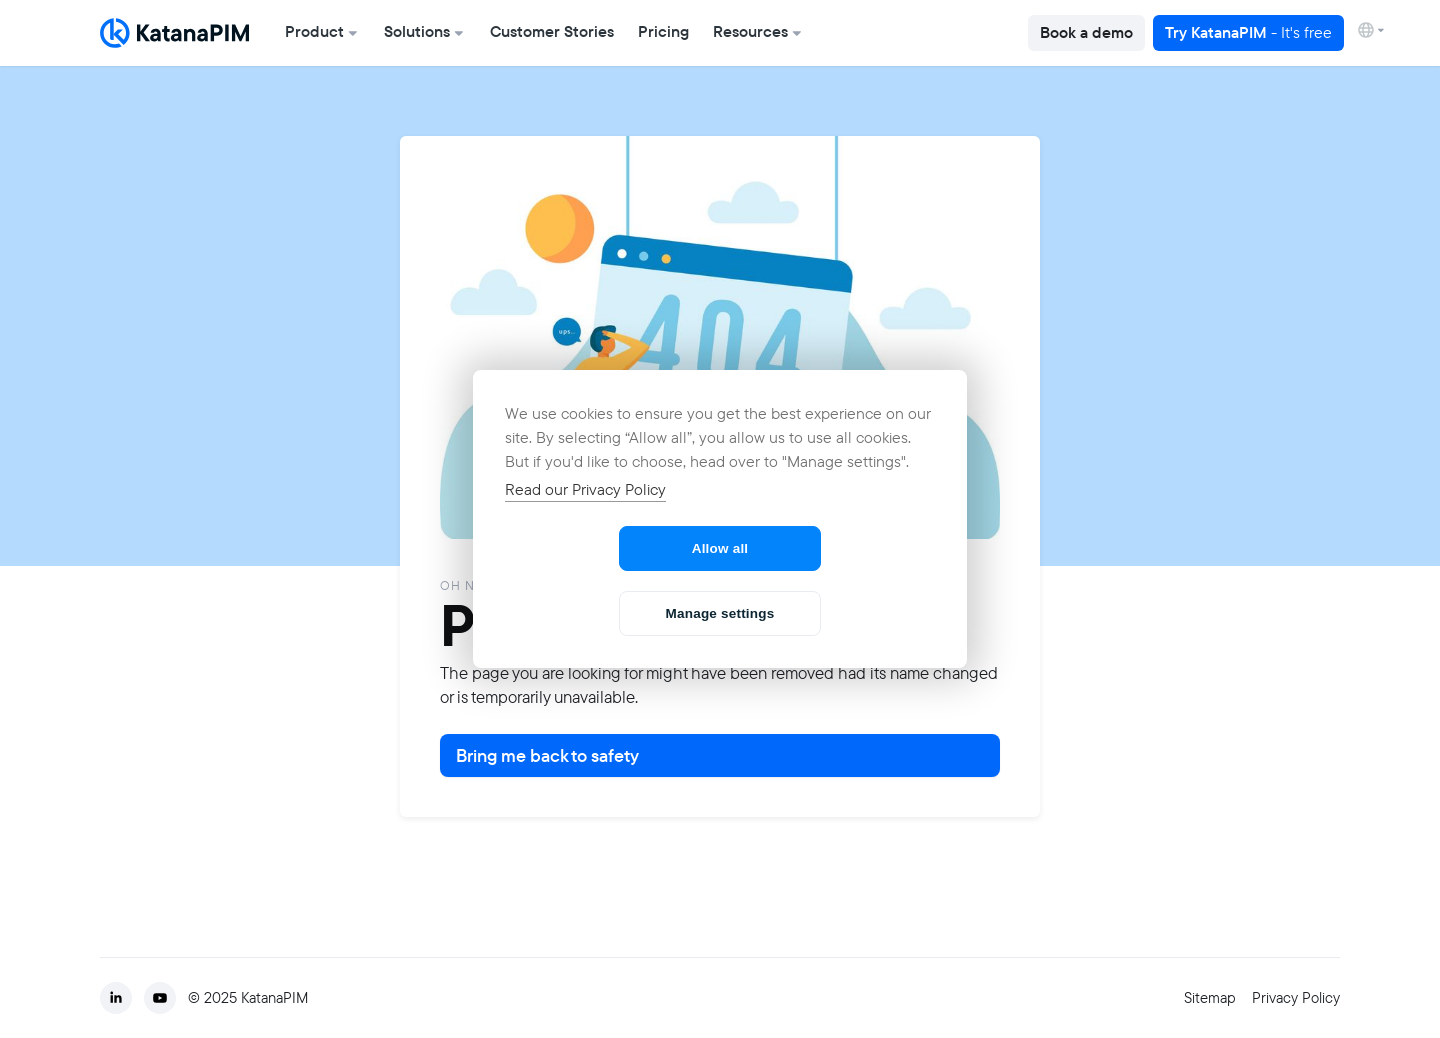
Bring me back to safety (547, 755)
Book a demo (1086, 32)
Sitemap (1210, 997)
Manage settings (720, 613)
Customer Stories (552, 31)
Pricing (663, 31)
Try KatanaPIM (1248, 32)
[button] (322, 33)
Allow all (720, 548)
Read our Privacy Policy (585, 489)
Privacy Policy (1296, 997)
